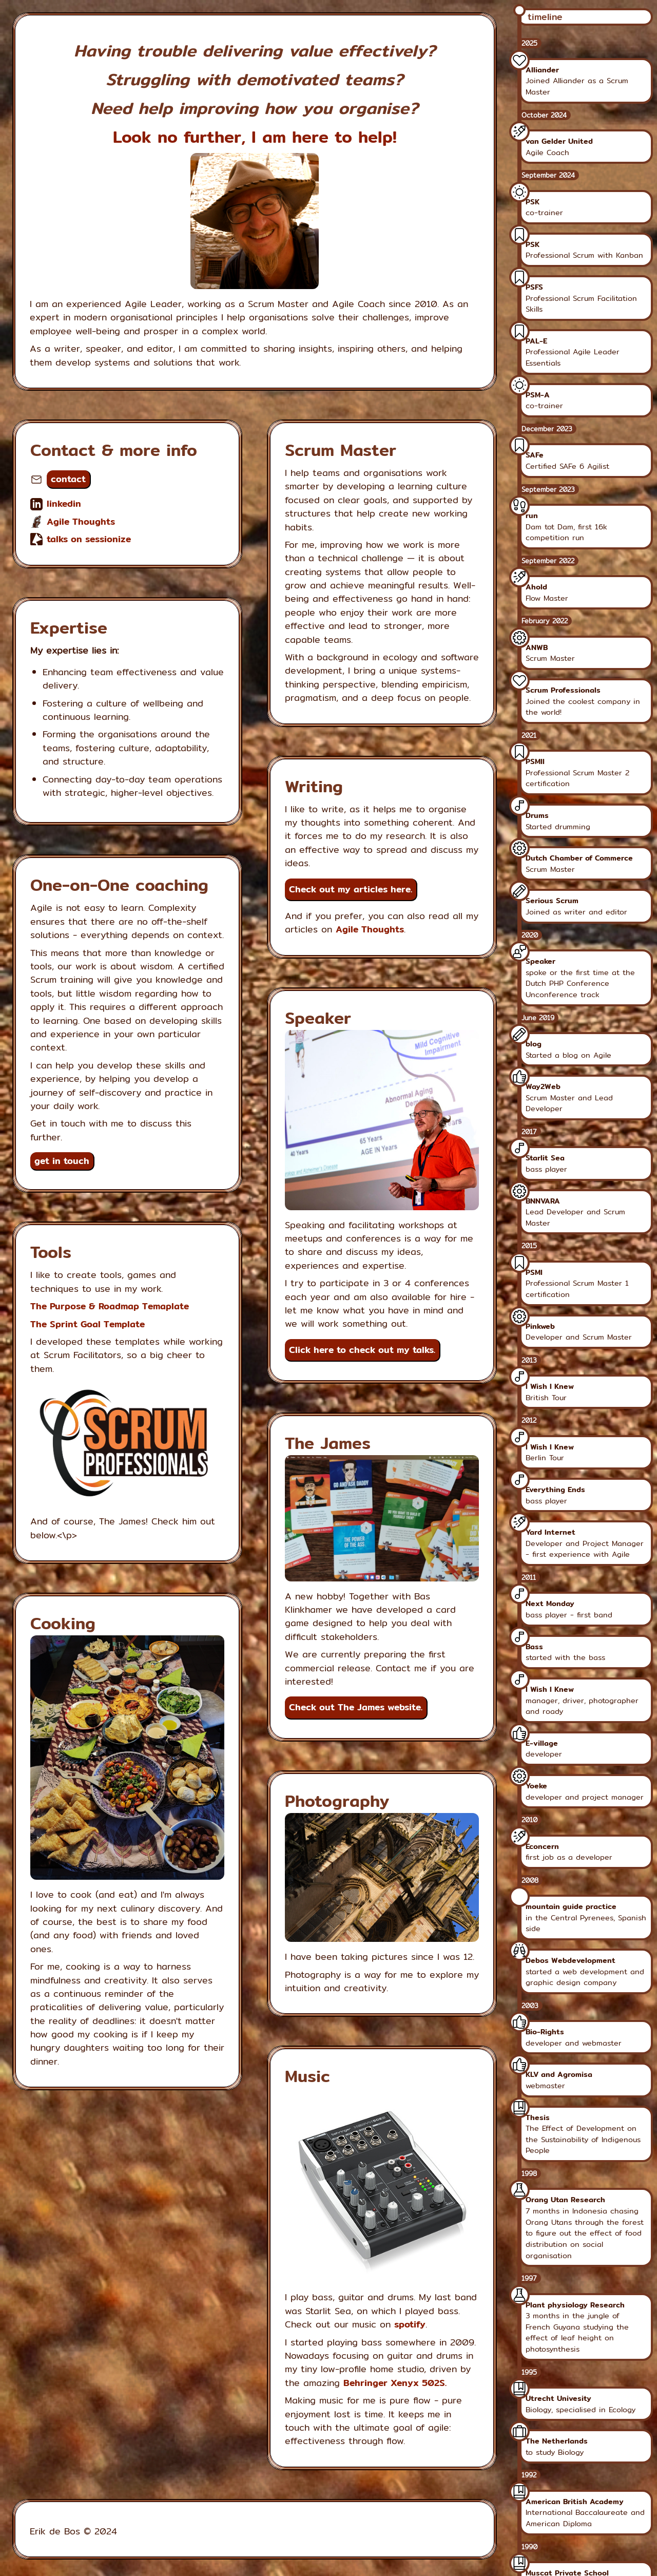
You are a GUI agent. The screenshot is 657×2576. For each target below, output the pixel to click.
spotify (410, 2324)
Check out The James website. (355, 1707)
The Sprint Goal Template (87, 1324)
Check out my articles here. (350, 889)
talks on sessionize (89, 539)
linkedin (64, 503)
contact (68, 479)
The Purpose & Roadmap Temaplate (109, 1306)
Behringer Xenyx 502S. (395, 2383)
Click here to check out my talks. (362, 1350)
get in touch (61, 1161)
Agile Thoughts (81, 521)
